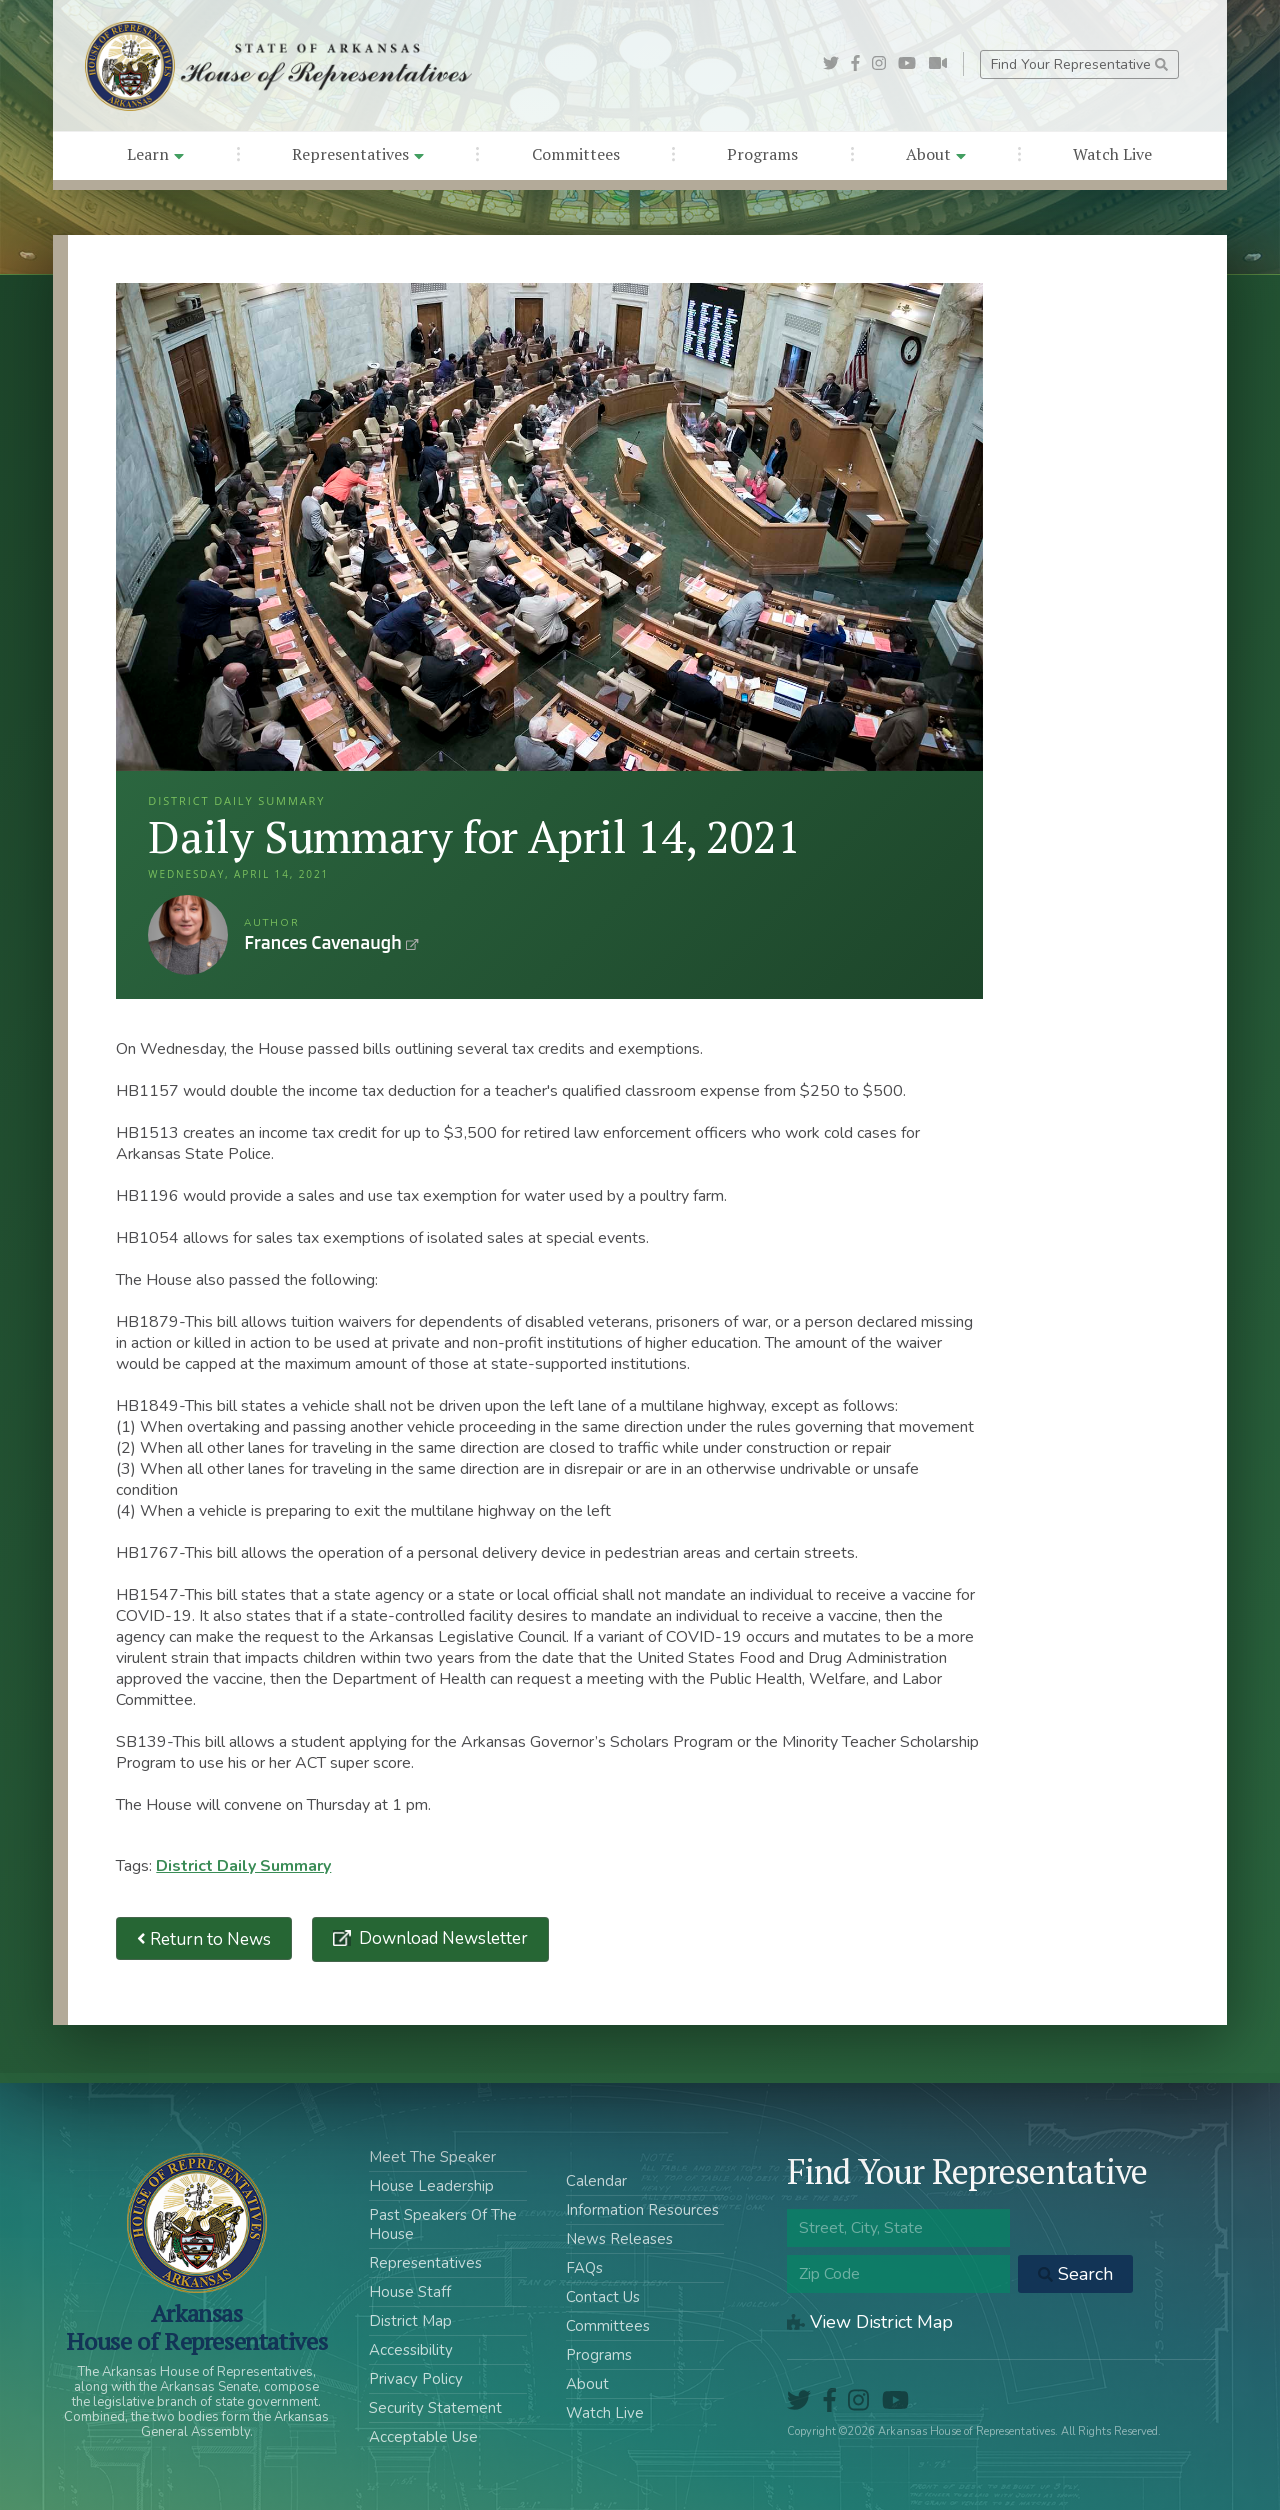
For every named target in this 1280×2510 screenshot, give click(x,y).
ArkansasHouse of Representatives (196, 2327)
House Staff (410, 2292)
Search (1075, 2274)
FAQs (584, 2268)
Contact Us (603, 2297)
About (936, 154)
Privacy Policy (416, 2379)
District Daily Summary (243, 1866)
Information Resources (642, 2210)
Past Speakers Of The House (443, 2224)
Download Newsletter (441, 1938)
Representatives (358, 154)
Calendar (596, 2181)
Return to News (204, 1938)
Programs (762, 154)
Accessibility (411, 2350)
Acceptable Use (423, 2437)
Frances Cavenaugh (188, 935)
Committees (576, 154)
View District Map (870, 2322)
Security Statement (435, 2408)
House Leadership (431, 2186)
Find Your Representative (1079, 64)
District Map (410, 2321)
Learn (155, 154)
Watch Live (1112, 154)
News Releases (619, 2239)
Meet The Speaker (432, 2157)
